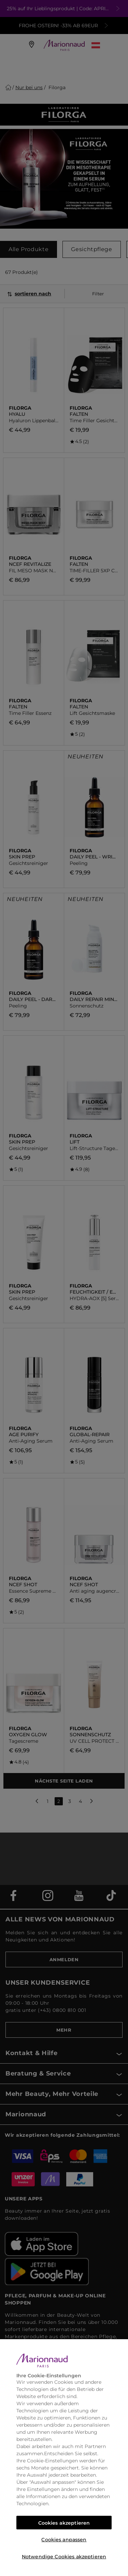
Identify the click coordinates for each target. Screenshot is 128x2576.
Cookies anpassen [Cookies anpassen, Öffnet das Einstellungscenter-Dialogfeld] (63, 2540)
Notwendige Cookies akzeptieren (64, 2557)
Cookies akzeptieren (64, 2523)
